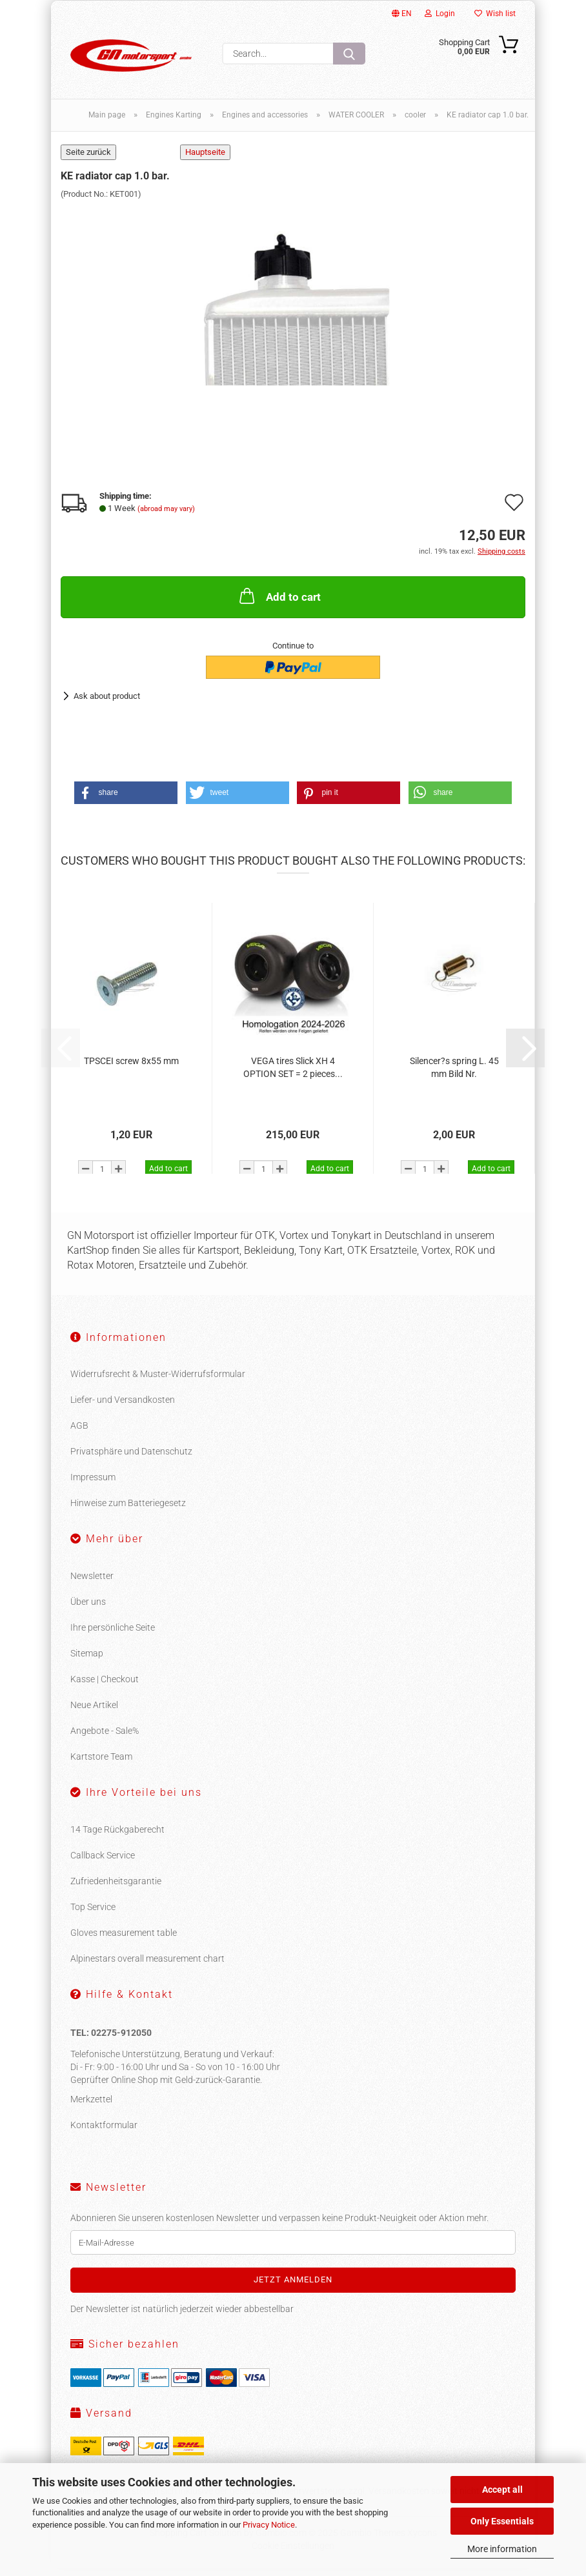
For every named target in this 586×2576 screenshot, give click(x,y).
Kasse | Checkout (104, 1687)
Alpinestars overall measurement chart (147, 1966)
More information (502, 2549)
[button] (125, 800)
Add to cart (279, 603)
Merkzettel (91, 2107)
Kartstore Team (101, 1764)
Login (440, 13)
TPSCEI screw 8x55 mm (131, 1068)
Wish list (495, 13)
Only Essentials (502, 2521)
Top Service (93, 1914)
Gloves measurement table (123, 1940)
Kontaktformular (103, 2133)
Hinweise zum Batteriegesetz (128, 1510)
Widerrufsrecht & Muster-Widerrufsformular (157, 1381)
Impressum (93, 1485)
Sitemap (86, 1661)
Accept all (502, 2489)
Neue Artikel (94, 1712)
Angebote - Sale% (104, 1738)
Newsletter (92, 1583)
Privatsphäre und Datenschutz (131, 1459)
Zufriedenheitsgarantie (115, 1889)
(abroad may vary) (166, 516)
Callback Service (102, 1863)
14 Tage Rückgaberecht (117, 1837)
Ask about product (107, 703)
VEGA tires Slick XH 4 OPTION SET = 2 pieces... (293, 1075)
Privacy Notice (269, 2525)
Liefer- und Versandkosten (122, 1407)
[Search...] (349, 54)
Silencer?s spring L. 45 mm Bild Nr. (454, 1075)
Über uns (88, 1609)
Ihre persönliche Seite (112, 1635)
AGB (79, 1433)
